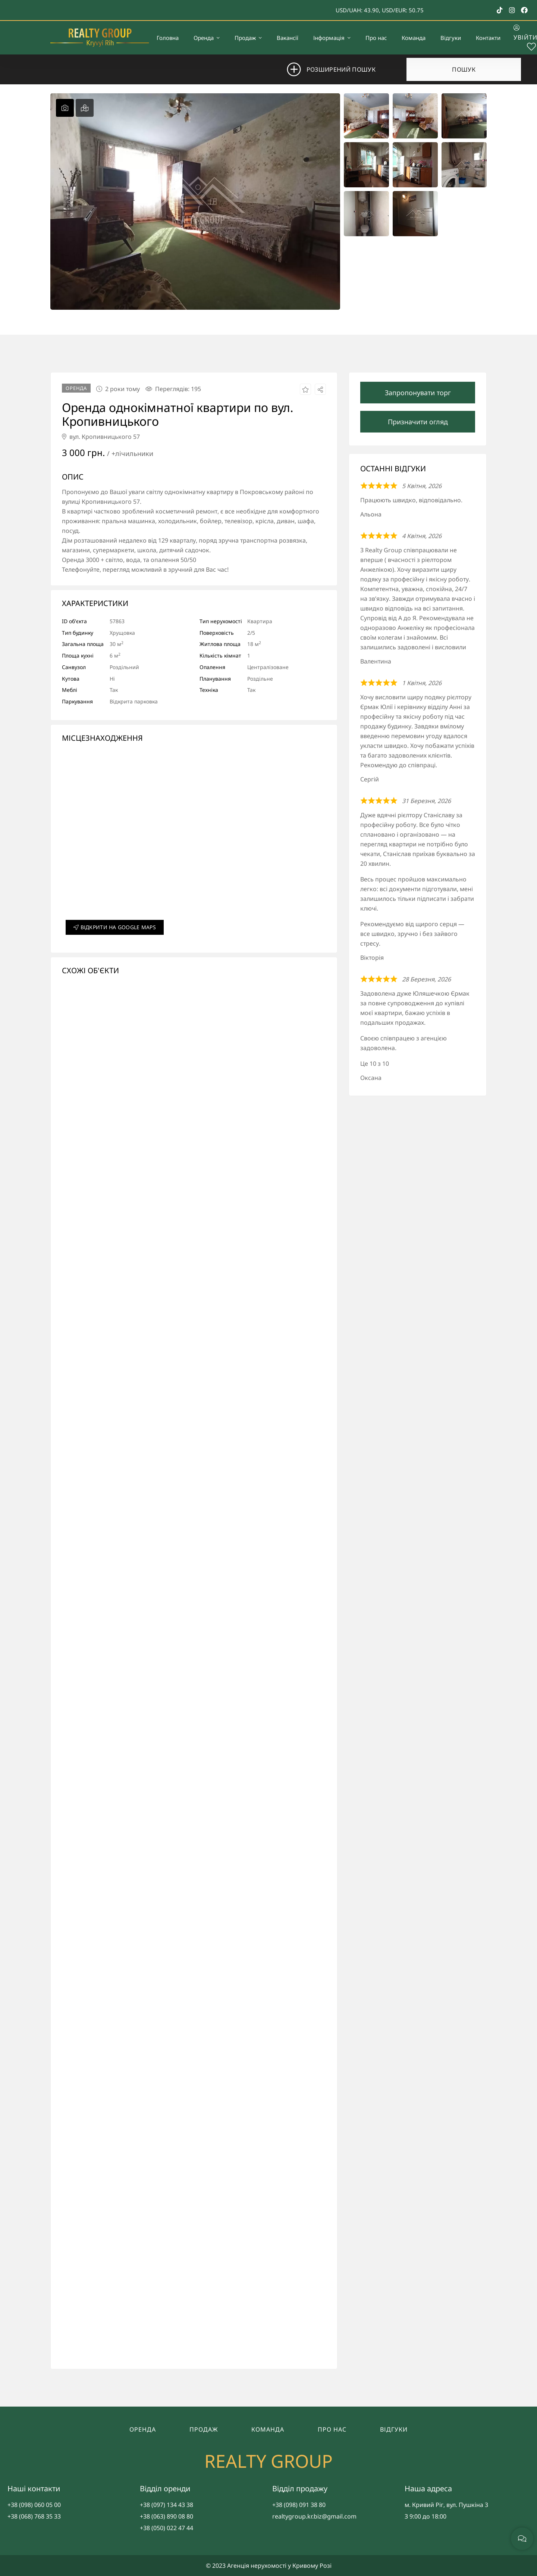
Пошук (463, 69)
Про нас (332, 2429)
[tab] (65, 108)
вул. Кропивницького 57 (101, 437)
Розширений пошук (341, 69)
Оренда (142, 2429)
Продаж (203, 2429)
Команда (267, 2429)
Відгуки (394, 2429)
